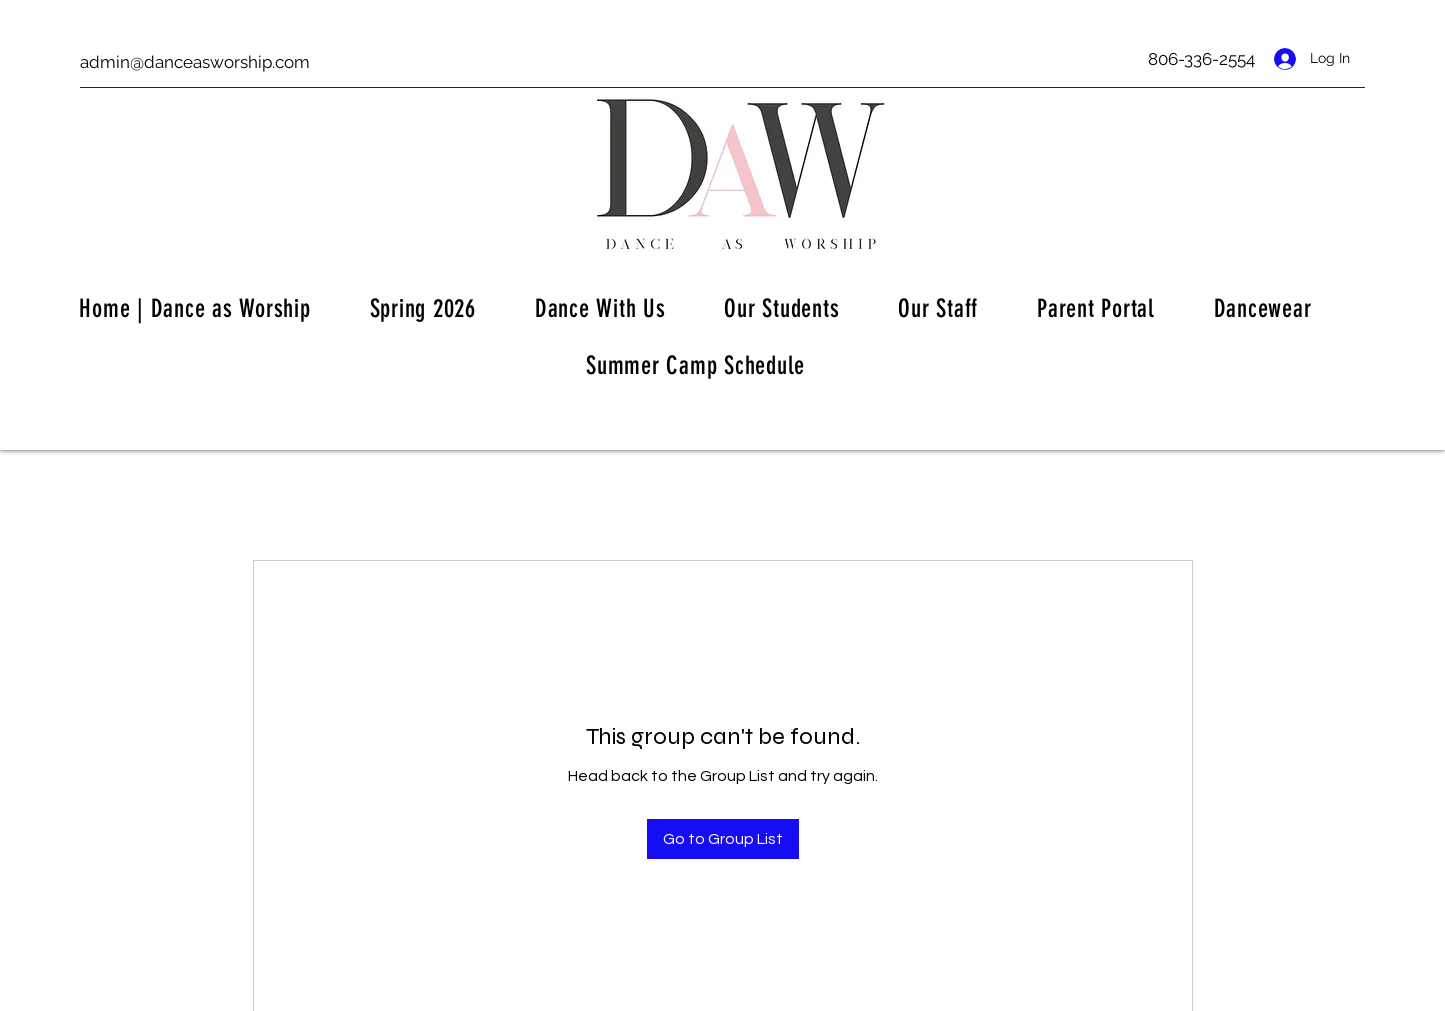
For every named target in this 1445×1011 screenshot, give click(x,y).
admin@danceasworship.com (195, 62)
